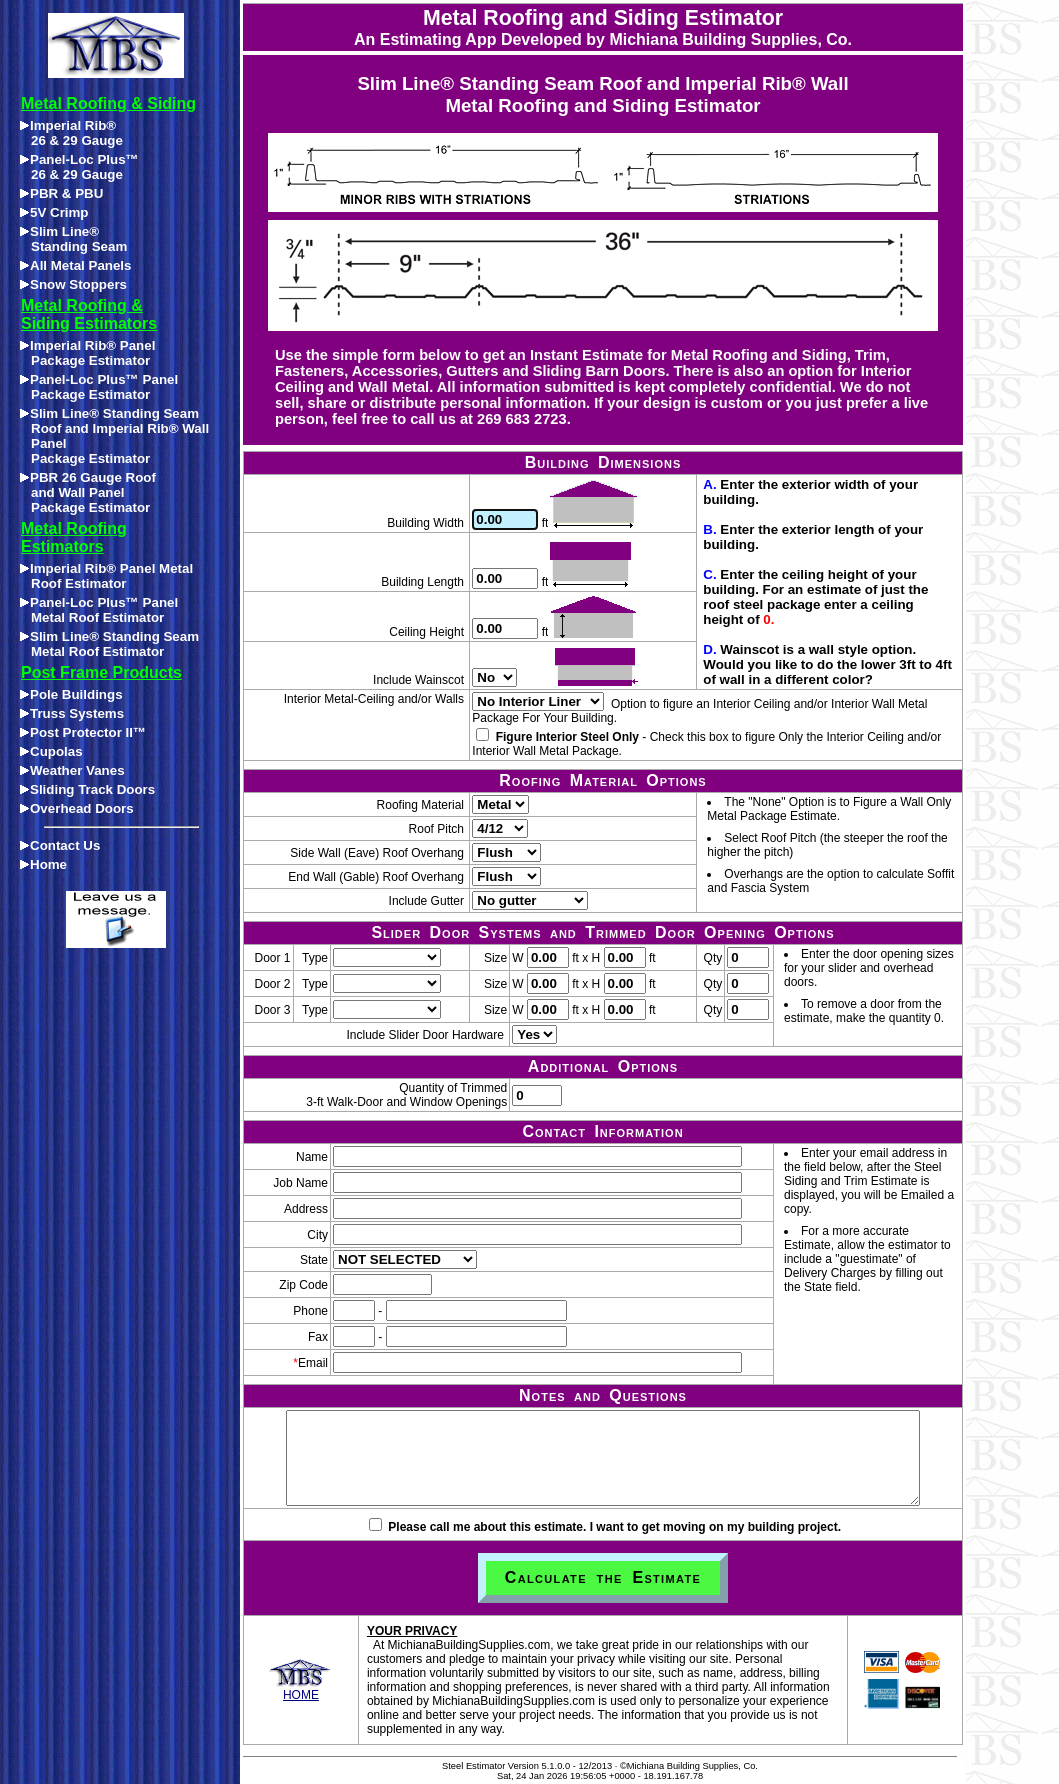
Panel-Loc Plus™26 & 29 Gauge (79, 167)
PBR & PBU (61, 193)
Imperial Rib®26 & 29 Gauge (71, 133)
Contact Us (60, 845)
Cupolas (51, 751)
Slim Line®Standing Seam (73, 239)
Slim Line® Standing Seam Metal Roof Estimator (109, 644)
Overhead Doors (77, 808)
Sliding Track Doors (87, 789)
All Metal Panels (75, 265)
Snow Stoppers (73, 284)
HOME (300, 1689)
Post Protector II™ (83, 732)
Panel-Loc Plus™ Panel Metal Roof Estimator (99, 610)
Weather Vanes (72, 770)
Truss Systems (72, 713)
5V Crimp (54, 212)
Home (43, 864)
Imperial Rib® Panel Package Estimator (87, 353)
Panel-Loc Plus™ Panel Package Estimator (99, 387)
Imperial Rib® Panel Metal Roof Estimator (106, 576)
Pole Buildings (71, 694)
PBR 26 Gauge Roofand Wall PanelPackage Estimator (88, 492)
